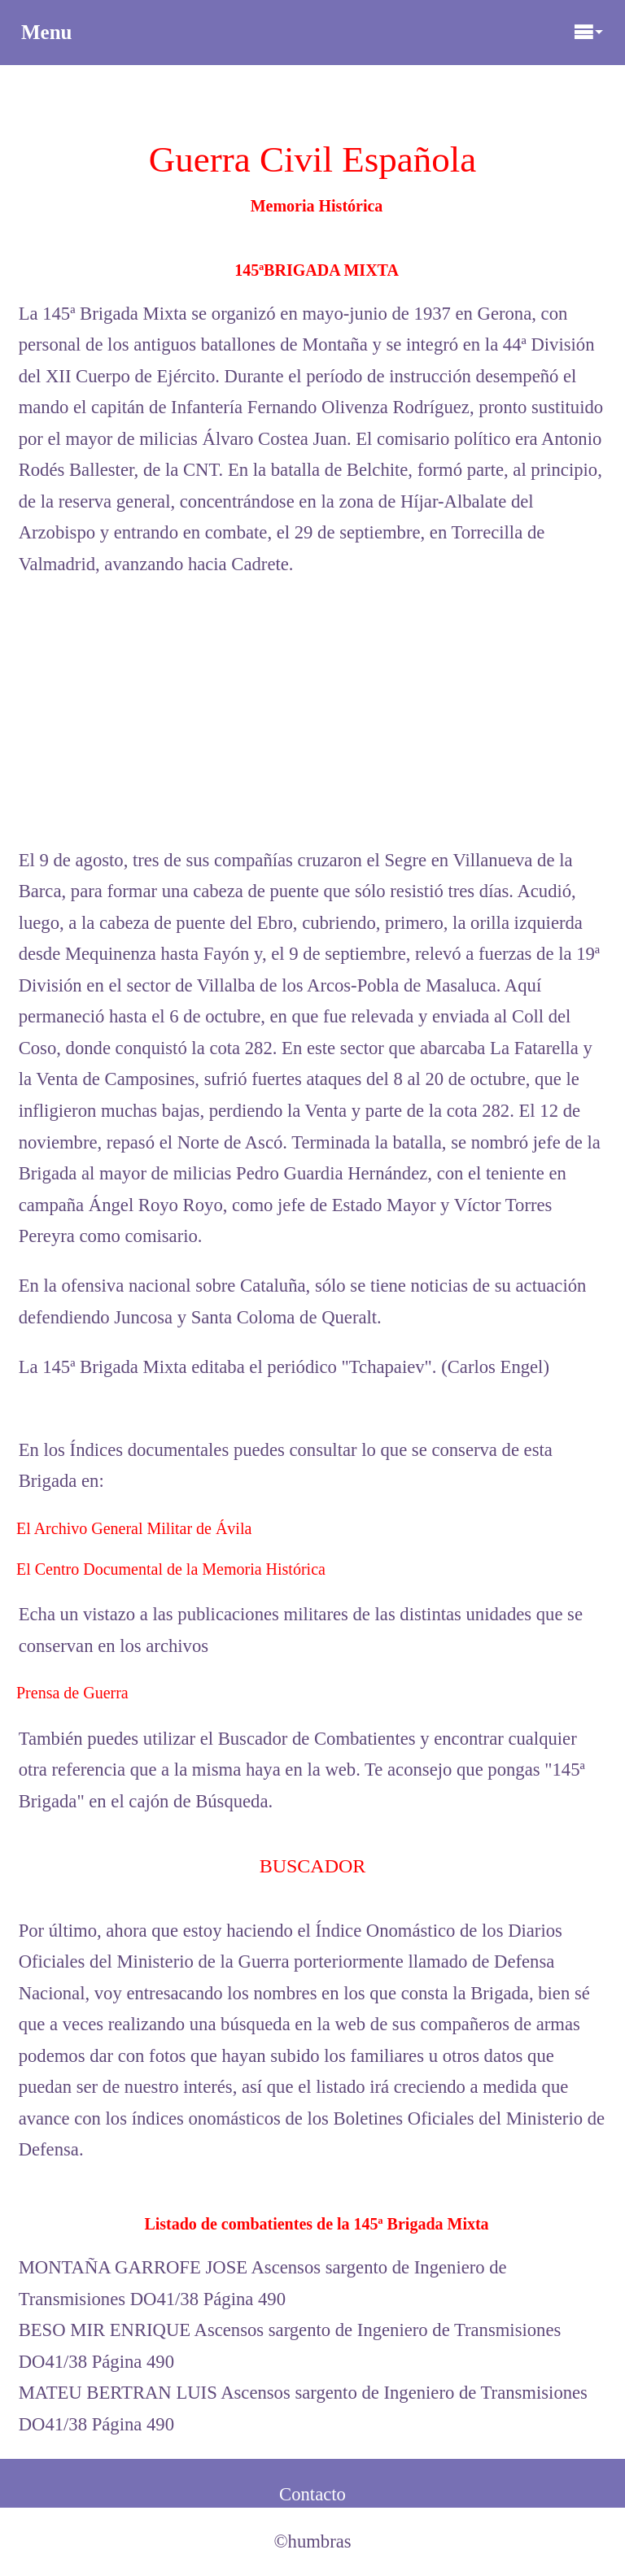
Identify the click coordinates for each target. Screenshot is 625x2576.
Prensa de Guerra (72, 1693)
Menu (312, 32)
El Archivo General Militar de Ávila (133, 1528)
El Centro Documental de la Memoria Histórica (171, 1569)
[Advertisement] (312, 712)
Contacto (312, 2494)
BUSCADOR (313, 1865)
